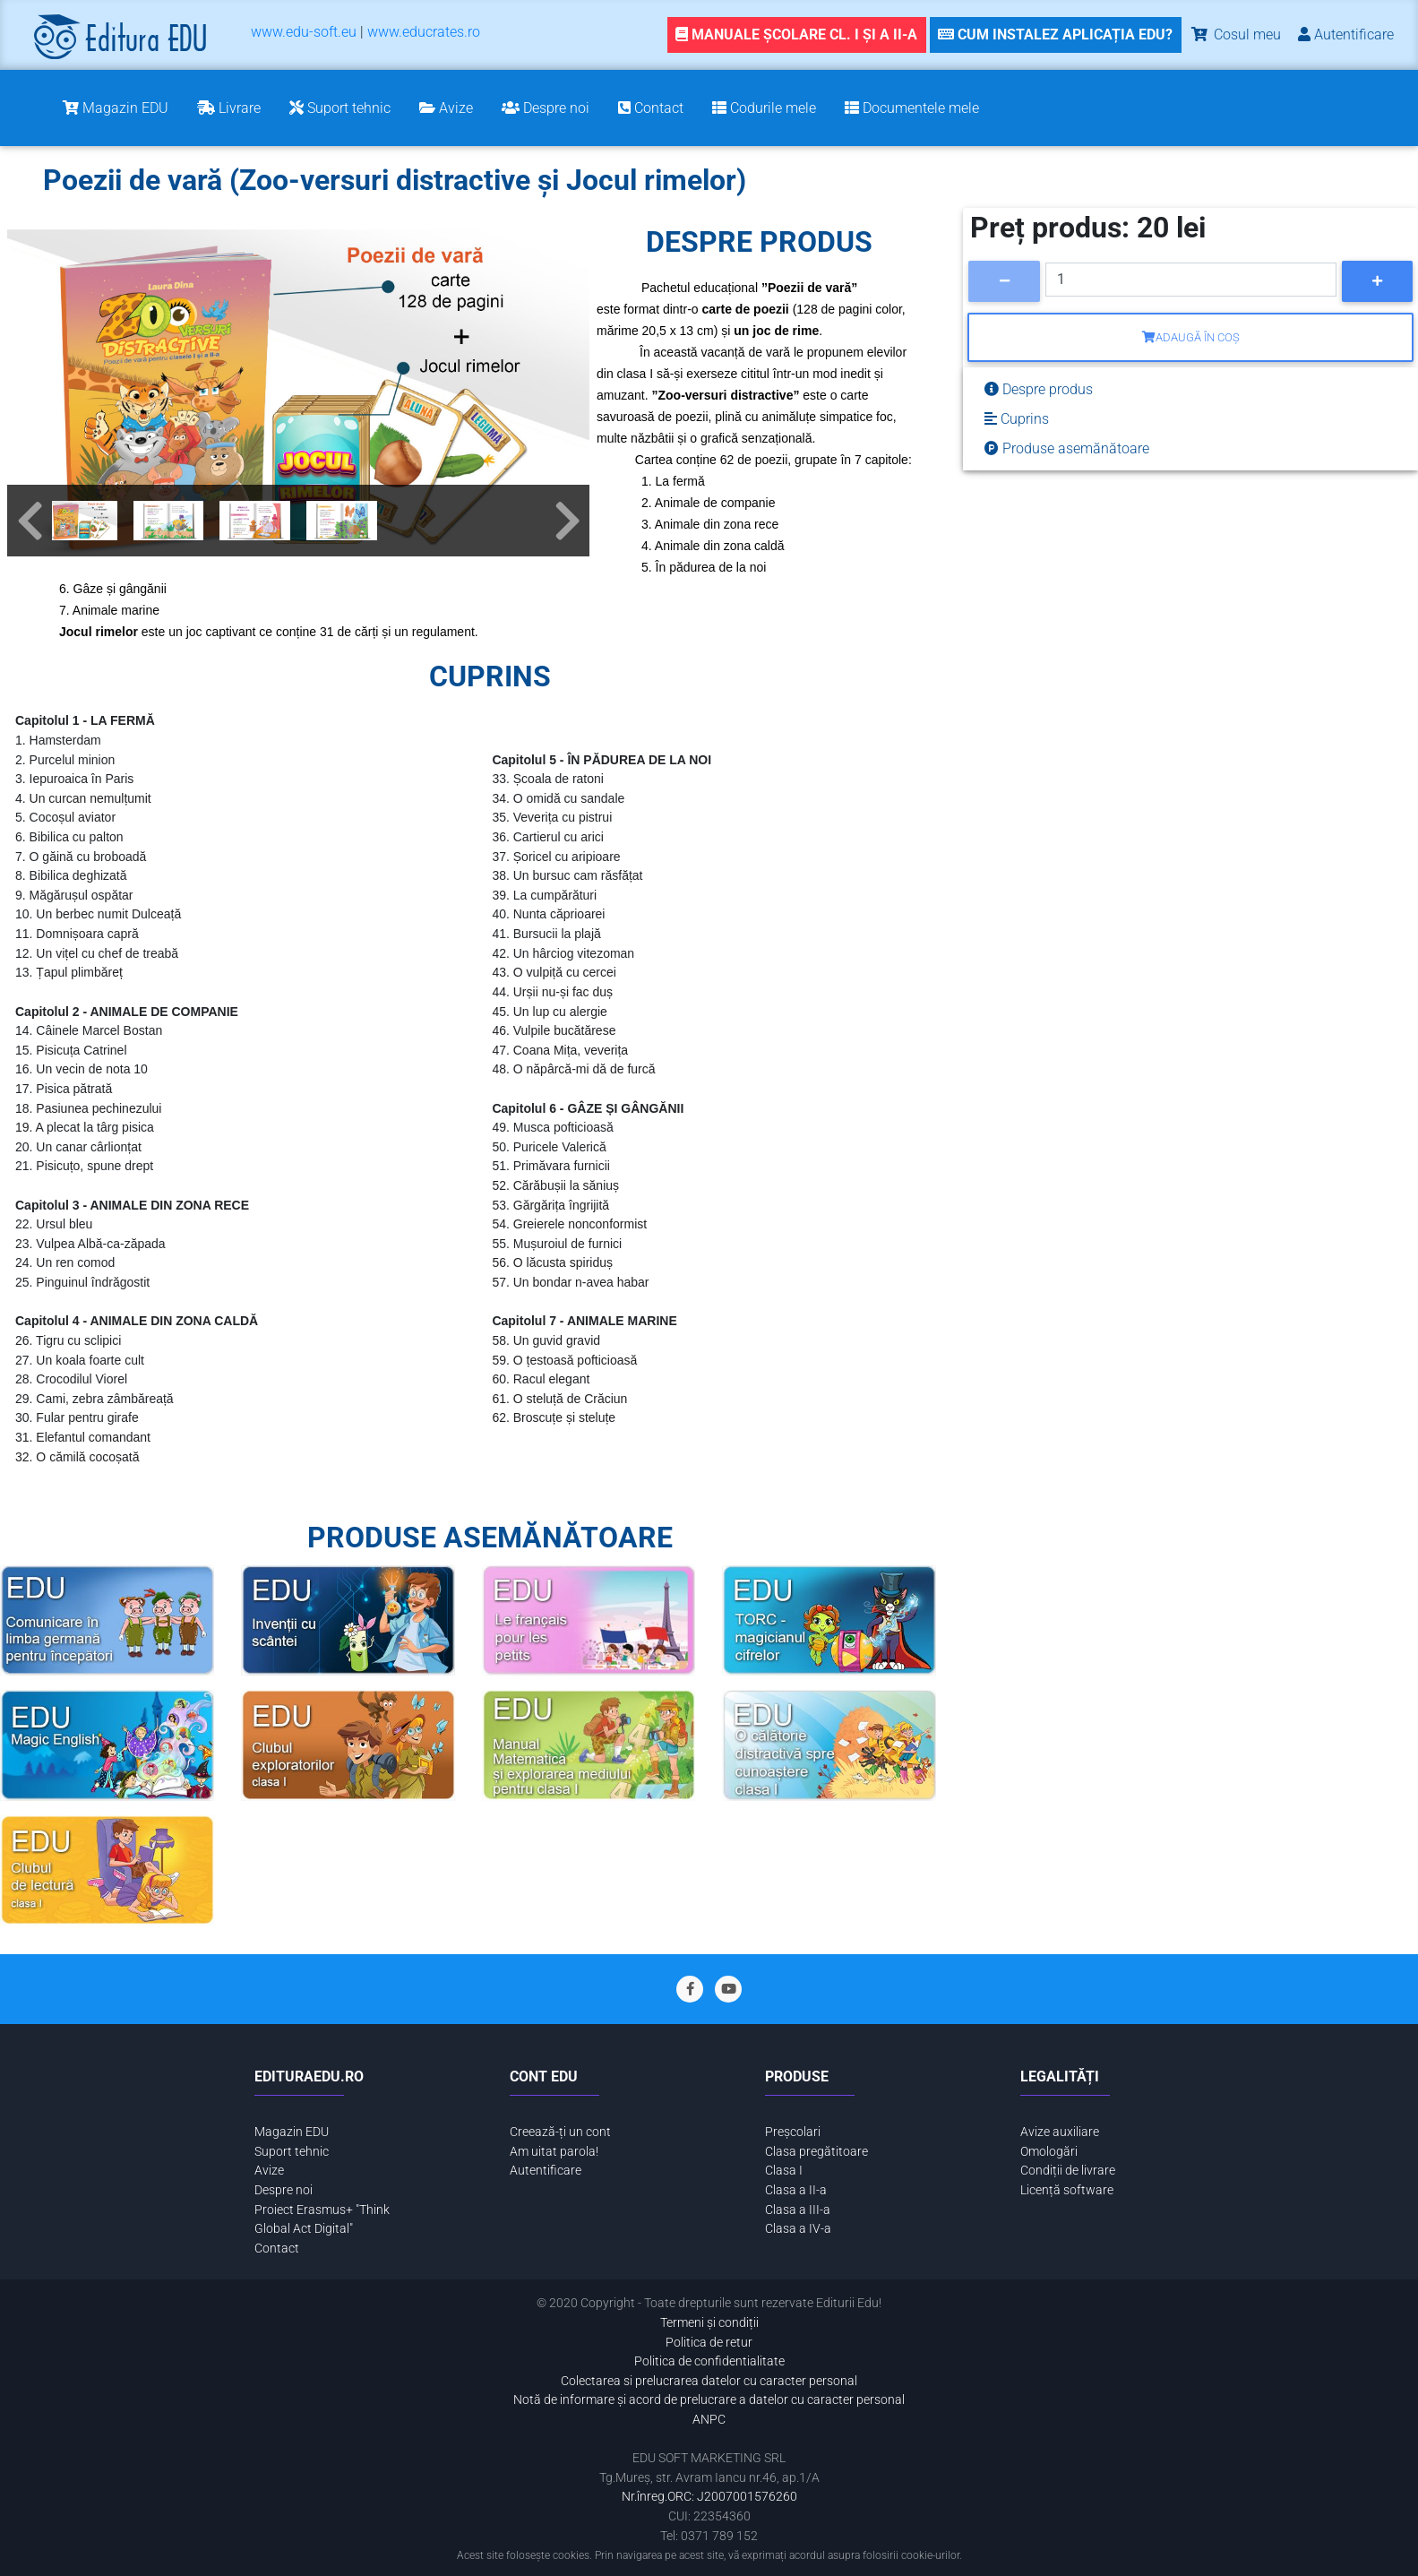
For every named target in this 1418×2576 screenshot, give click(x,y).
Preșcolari (793, 2132)
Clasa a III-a (797, 2210)
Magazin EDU (291, 2132)
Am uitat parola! (554, 2151)
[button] (29, 520)
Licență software (1066, 2190)
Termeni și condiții (709, 2322)
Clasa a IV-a (798, 2228)
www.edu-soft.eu (304, 31)
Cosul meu (1235, 34)
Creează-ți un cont (560, 2132)
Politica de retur (709, 2342)
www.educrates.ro (423, 31)
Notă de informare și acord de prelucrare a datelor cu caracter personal (709, 2400)
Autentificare (545, 2170)
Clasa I (784, 2170)
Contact (276, 2248)
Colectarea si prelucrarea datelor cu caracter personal (709, 2381)
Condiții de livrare (1067, 2170)
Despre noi (283, 2190)
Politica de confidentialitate (709, 2361)
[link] (1054, 35)
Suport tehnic (291, 2151)
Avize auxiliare (1059, 2132)
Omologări (1049, 2151)
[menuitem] (304, 35)
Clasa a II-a (796, 2190)
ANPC (709, 2419)
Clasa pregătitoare (816, 2151)
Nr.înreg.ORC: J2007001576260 (709, 2496)
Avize (269, 2170)
